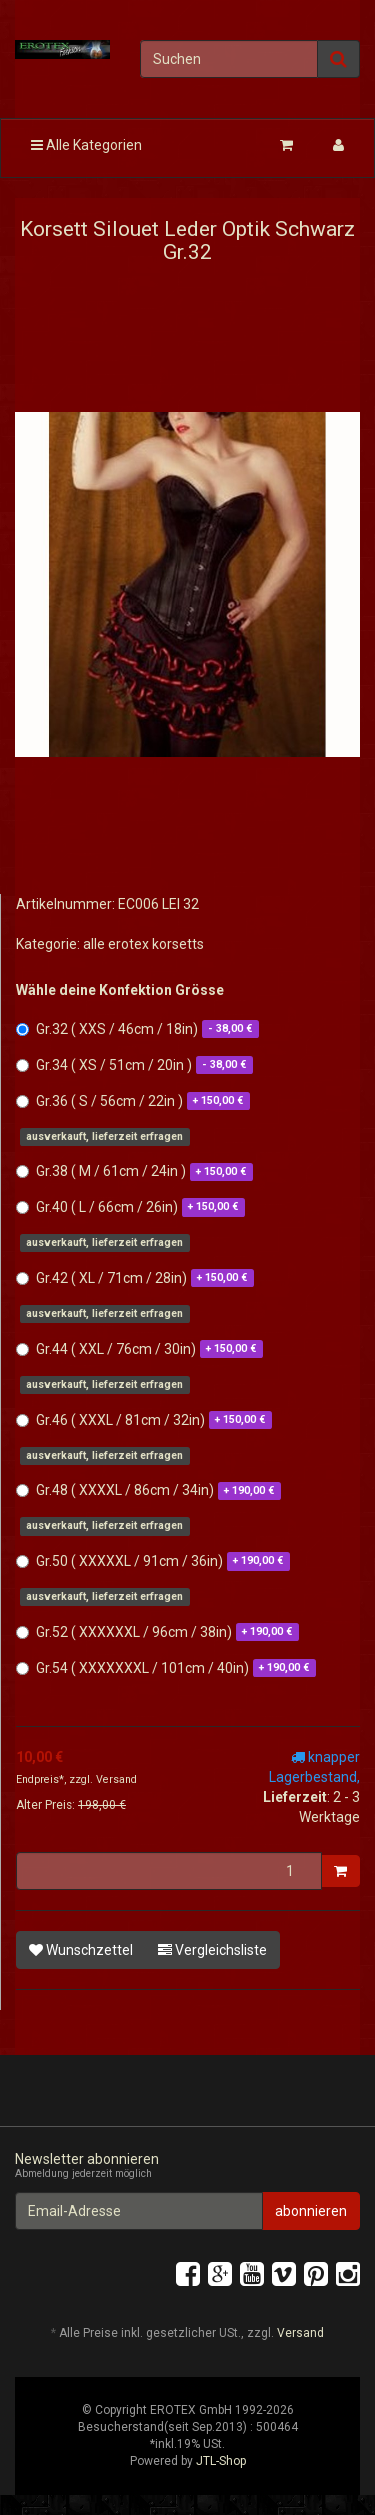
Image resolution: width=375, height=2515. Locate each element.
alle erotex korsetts (143, 944)
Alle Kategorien (86, 145)
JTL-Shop (221, 2461)
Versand (116, 1779)
